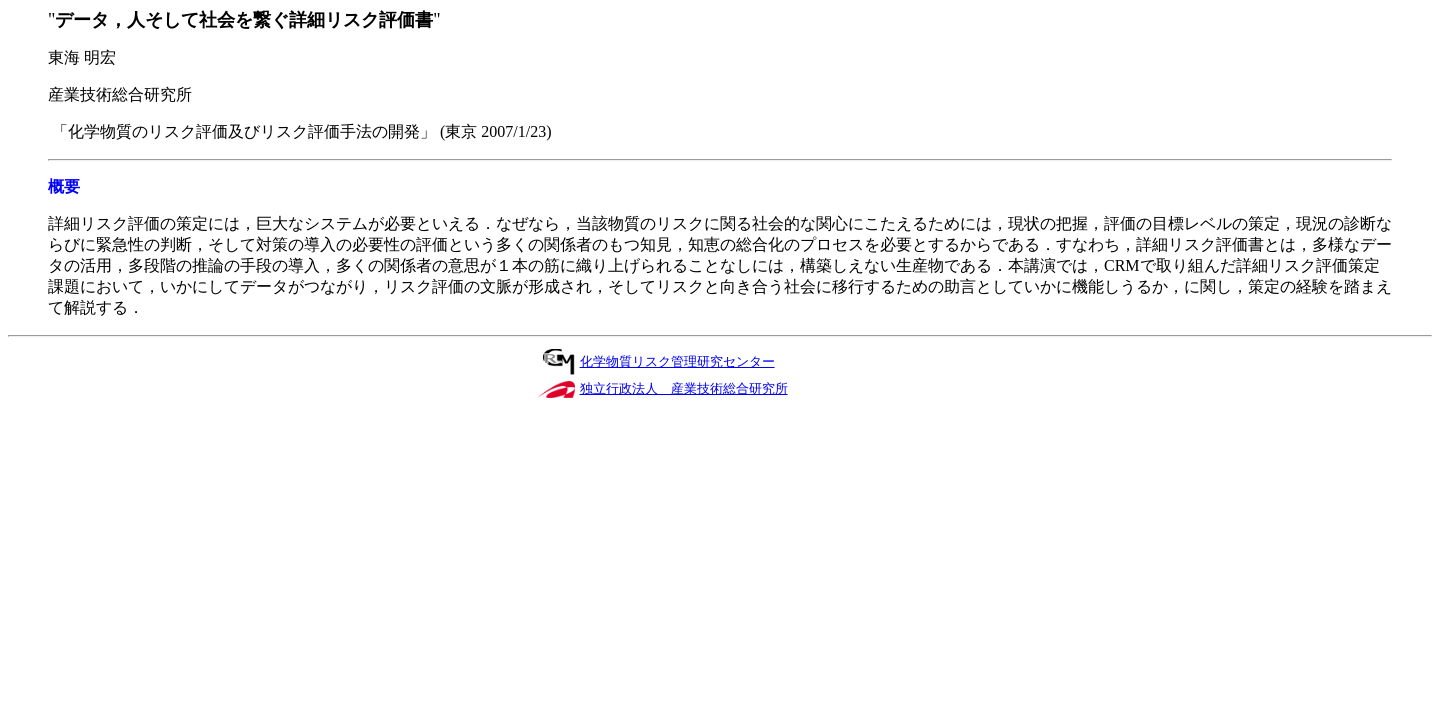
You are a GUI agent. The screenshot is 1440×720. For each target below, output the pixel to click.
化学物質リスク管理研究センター (677, 361)
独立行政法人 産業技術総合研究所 (684, 388)
